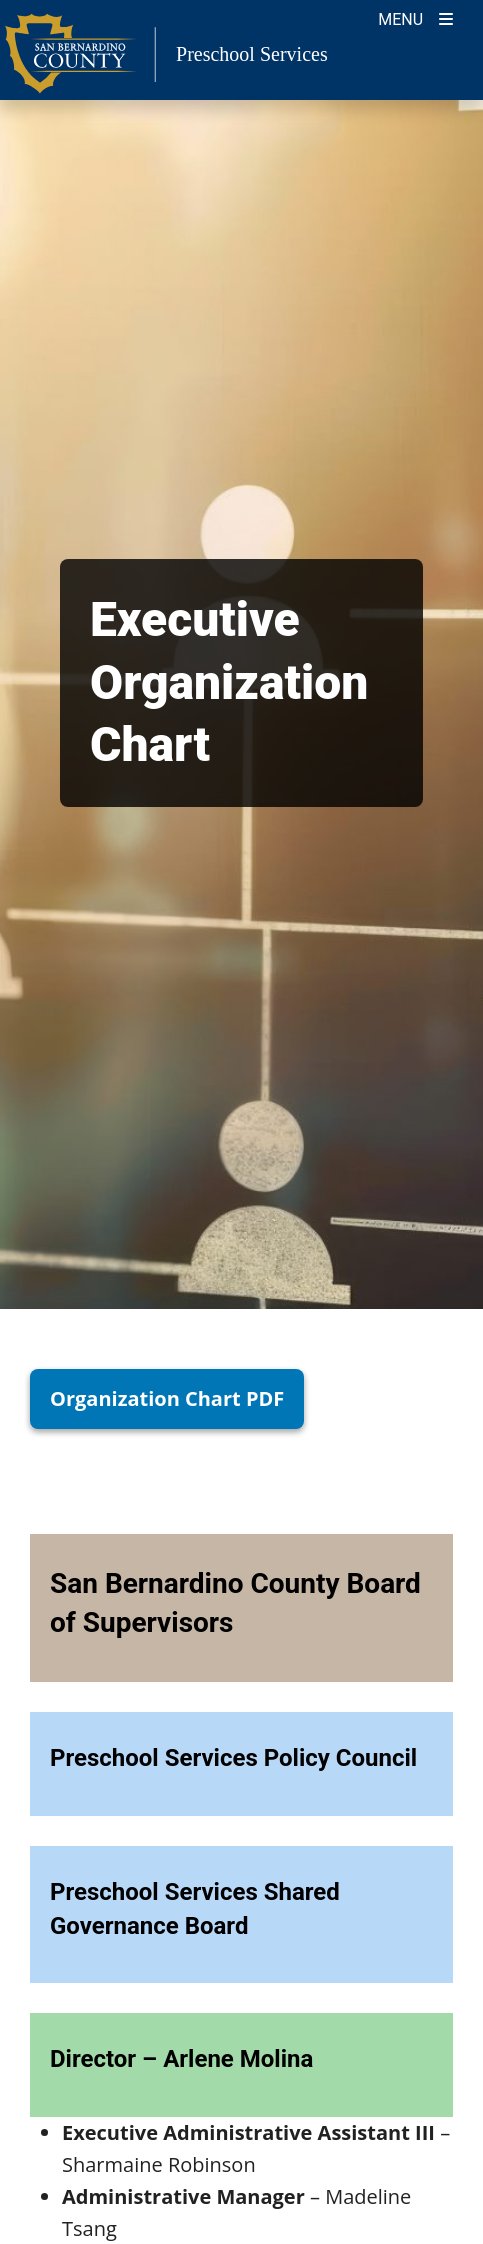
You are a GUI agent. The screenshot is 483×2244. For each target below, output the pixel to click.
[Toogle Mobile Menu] (415, 17)
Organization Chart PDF (167, 1398)
